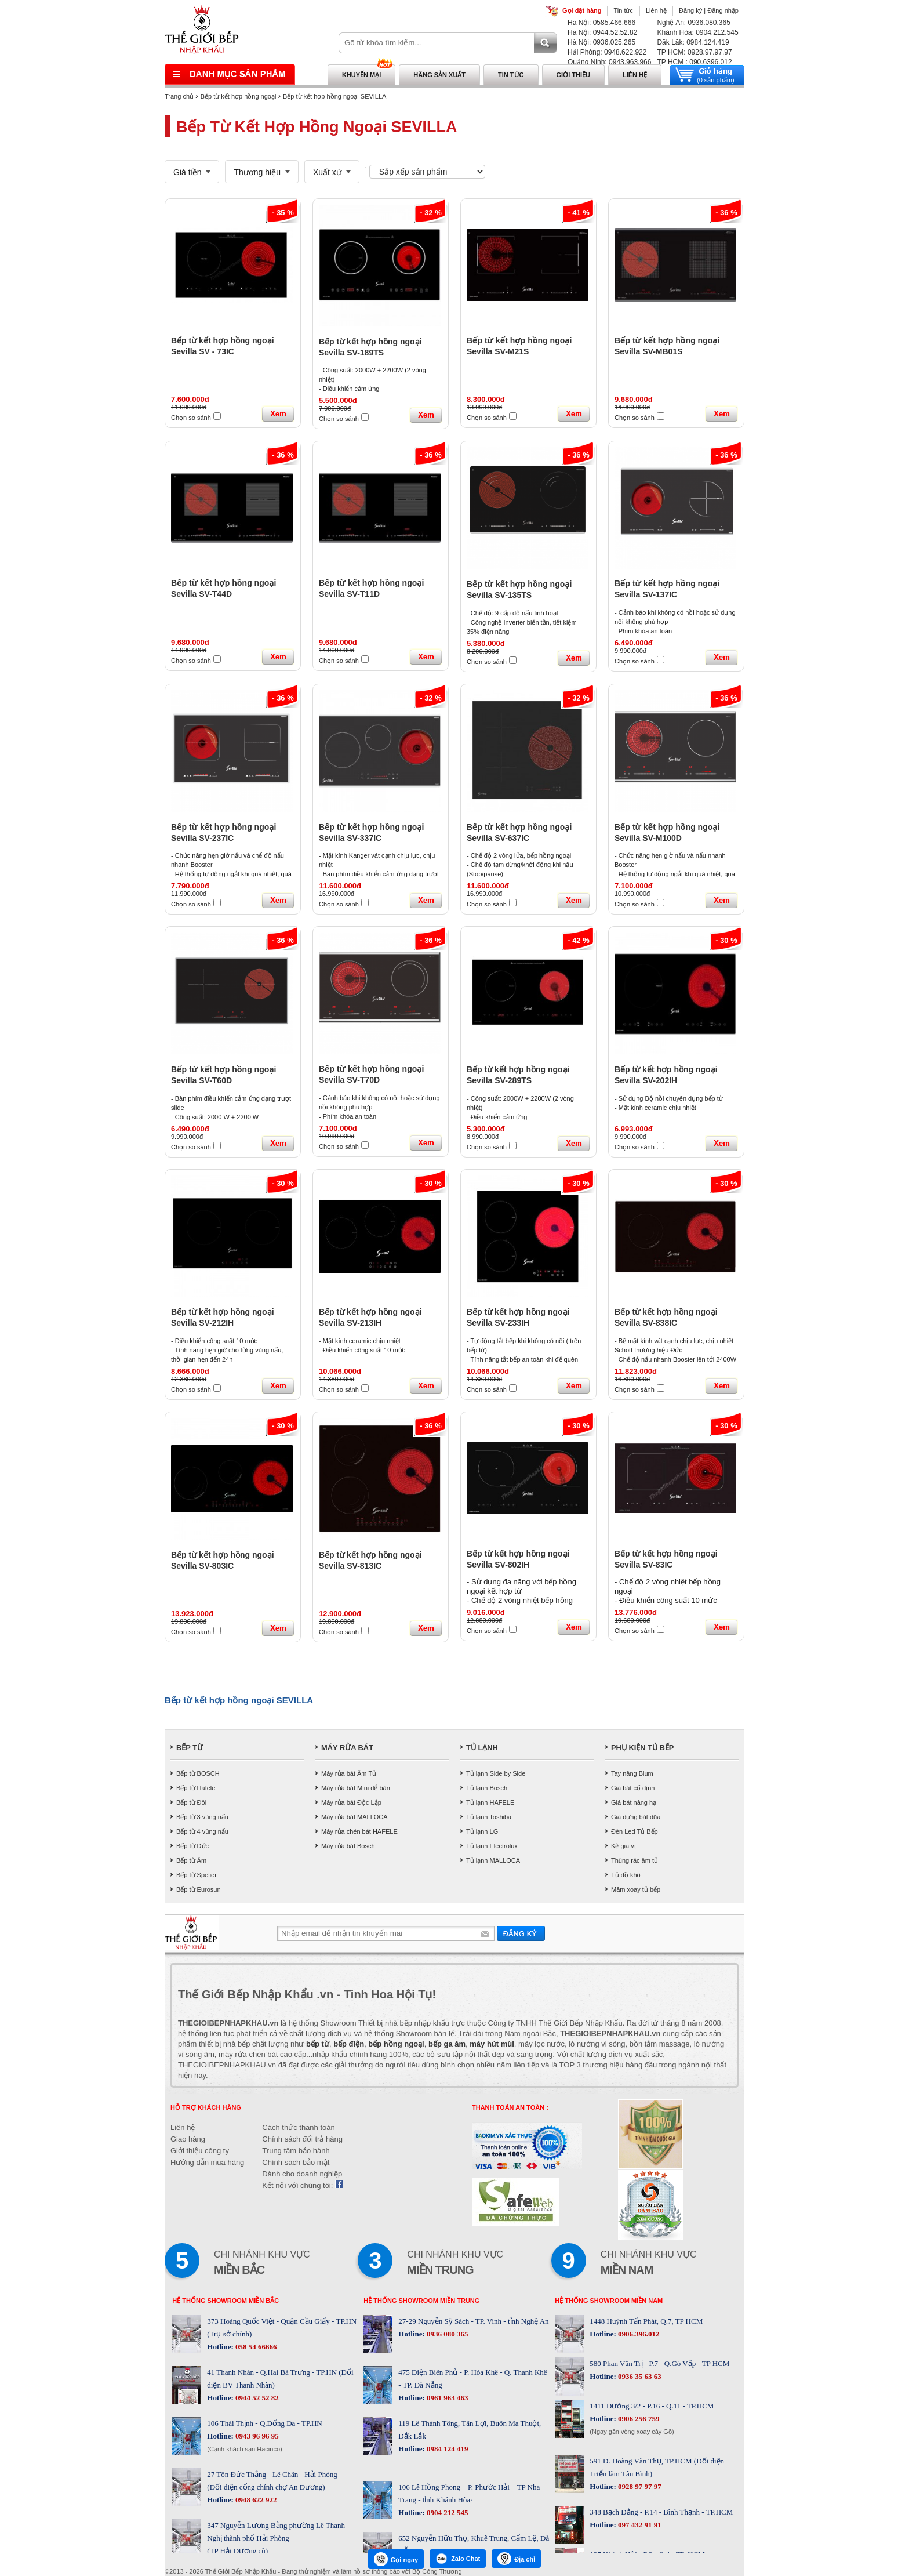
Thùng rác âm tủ (634, 1860)
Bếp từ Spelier (196, 1874)
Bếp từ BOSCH (198, 1773)
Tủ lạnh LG (482, 1831)
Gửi (521, 1933)
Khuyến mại (361, 74)
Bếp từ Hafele (195, 1787)
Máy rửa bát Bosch (348, 1845)
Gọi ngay (396, 2559)
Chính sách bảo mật (295, 2162)
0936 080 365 (446, 2334)
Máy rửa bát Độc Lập (351, 1802)
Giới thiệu (573, 74)
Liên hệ (656, 10)
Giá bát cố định (633, 1787)
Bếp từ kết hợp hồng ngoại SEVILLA (334, 96)
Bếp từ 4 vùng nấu (202, 1831)
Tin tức (623, 10)
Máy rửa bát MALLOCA (354, 1816)
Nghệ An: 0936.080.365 (693, 23)
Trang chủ (179, 96)
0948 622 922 (255, 2499)
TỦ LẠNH (482, 1747)
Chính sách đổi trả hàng (302, 2139)
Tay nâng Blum (632, 1773)
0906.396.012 (638, 2334)
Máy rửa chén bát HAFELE (359, 1831)
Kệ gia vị (623, 1845)
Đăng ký (690, 10)
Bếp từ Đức (192, 1845)
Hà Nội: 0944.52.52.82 (602, 32)
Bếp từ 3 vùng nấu (202, 1816)
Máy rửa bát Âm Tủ (348, 1773)
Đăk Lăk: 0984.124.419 (693, 42)
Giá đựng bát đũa (635, 1816)
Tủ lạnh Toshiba (488, 1816)
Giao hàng (187, 2139)
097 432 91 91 (638, 2524)
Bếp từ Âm (191, 1860)
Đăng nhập (723, 10)
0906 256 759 (639, 2418)
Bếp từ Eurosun (198, 1889)
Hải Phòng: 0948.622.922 (607, 52)
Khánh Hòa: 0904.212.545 (697, 32)
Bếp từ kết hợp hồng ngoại (239, 96)
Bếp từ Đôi (191, 1802)
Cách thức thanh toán (298, 2127)
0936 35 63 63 (638, 2376)
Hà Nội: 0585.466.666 (601, 23)
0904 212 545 (446, 2512)
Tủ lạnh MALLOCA (493, 1860)
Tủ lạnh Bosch (486, 1787)
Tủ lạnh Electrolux (492, 1845)
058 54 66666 (255, 2346)
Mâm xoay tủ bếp (635, 1889)
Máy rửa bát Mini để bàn (355, 1787)
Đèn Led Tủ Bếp (634, 1831)
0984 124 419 (446, 2448)
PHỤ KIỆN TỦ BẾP (642, 1747)
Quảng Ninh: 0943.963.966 (609, 62)
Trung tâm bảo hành (295, 2150)
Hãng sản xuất (439, 74)
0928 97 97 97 (638, 2486)
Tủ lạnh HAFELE (490, 1802)
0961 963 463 (446, 2397)
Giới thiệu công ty (199, 2150)
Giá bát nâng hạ (633, 1802)
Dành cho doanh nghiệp (302, 2173)
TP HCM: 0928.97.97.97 (694, 52)
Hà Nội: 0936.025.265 (601, 42)
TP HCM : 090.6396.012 (694, 62)
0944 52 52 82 (256, 2397)
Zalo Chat (457, 2558)
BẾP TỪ (189, 1747)
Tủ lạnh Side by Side (495, 1773)
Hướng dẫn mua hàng (207, 2162)
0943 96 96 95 (256, 2436)
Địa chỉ (516, 2558)
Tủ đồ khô (626, 1874)
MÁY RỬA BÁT (347, 1747)
